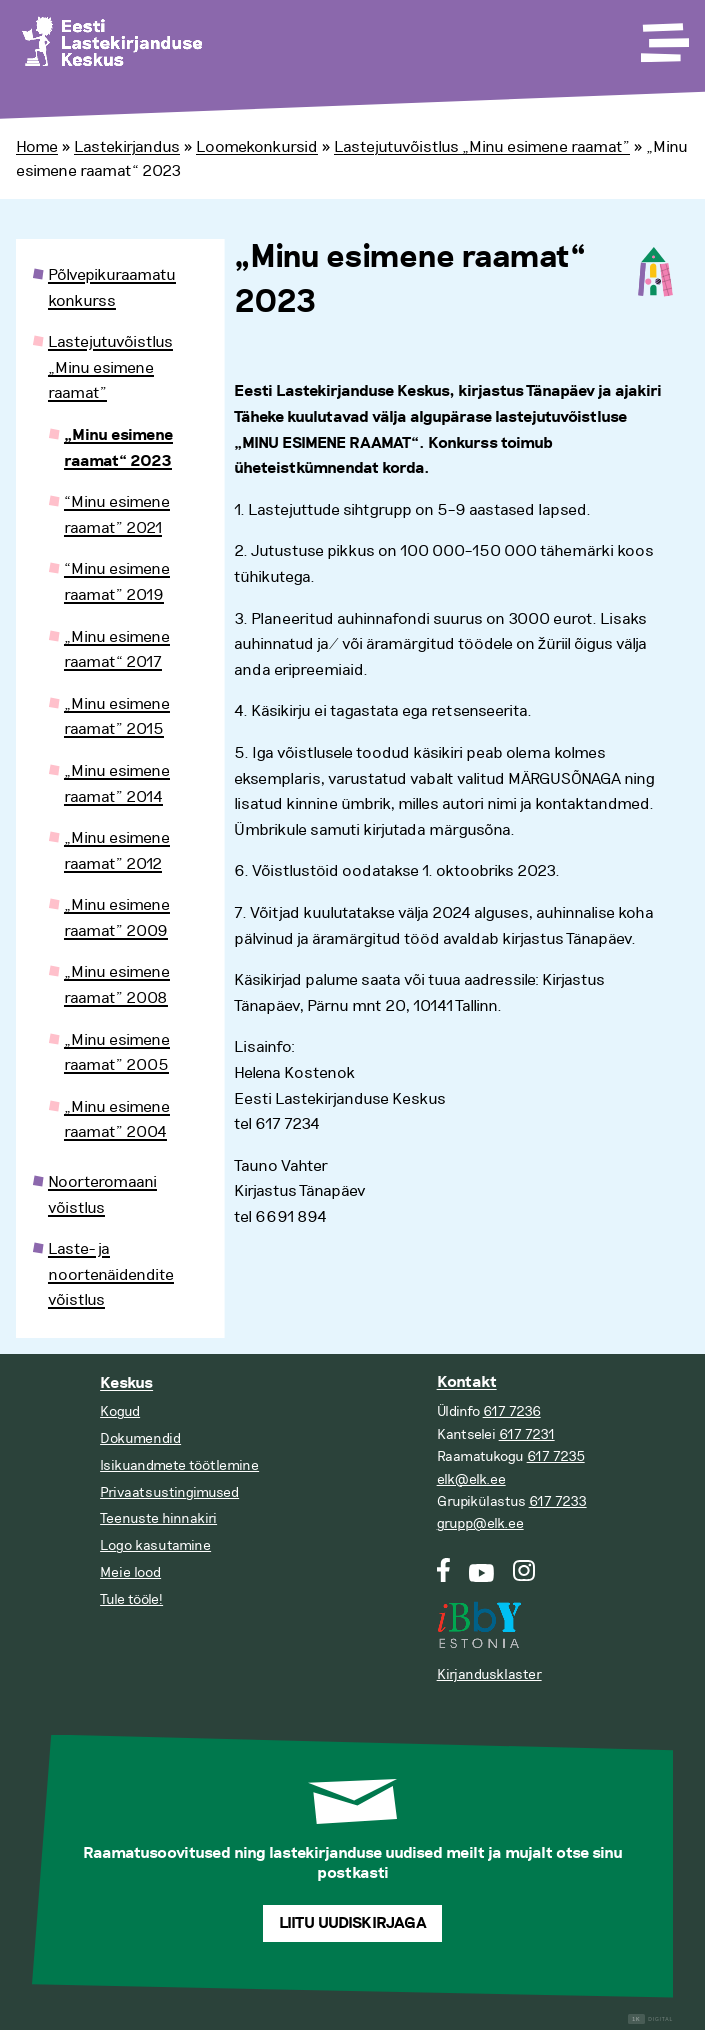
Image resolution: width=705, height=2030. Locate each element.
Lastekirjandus (127, 147)
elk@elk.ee (471, 1479)
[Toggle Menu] (663, 36)
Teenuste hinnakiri (158, 1518)
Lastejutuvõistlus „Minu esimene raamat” (482, 147)
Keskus (126, 1383)
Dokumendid (140, 1438)
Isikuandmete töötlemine (179, 1465)
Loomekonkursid (257, 147)
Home (37, 147)
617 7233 (558, 1501)
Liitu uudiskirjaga (353, 1923)
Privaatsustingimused (169, 1492)
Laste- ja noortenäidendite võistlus (111, 1274)
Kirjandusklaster (489, 1674)
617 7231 (527, 1434)
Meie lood (130, 1572)
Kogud (120, 1411)
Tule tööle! (131, 1599)
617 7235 (556, 1456)
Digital (650, 2019)
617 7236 (512, 1411)
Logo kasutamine (155, 1545)
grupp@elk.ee (480, 1523)
